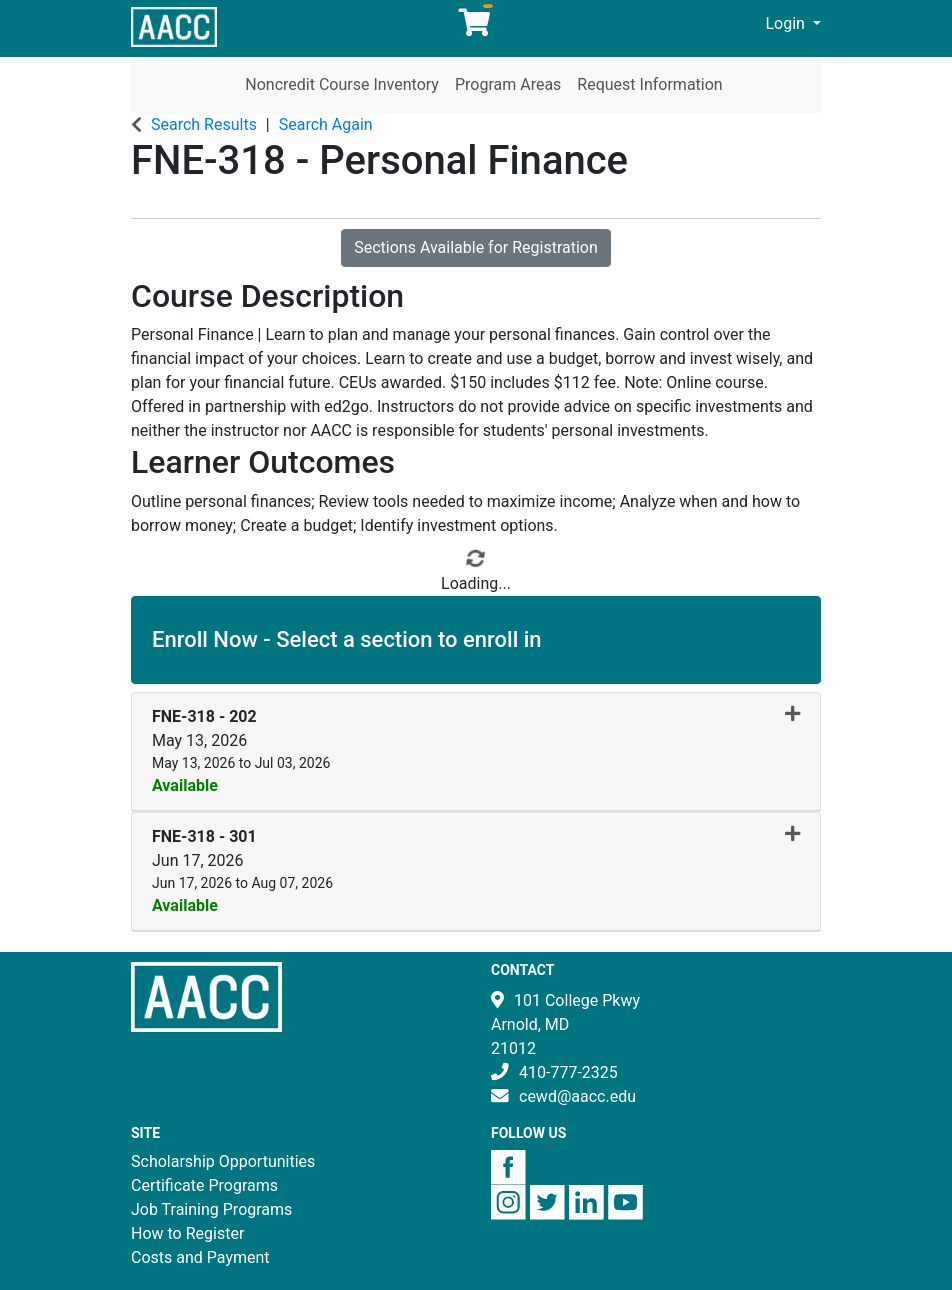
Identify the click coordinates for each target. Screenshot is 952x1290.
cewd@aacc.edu (577, 1096)
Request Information (649, 84)
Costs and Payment (200, 1257)
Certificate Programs (204, 1185)
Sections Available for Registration (476, 247)
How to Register (187, 1233)
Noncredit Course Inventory (342, 84)
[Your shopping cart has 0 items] (476, 27)
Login (787, 23)
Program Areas (508, 84)
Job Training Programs (211, 1209)
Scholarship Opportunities (223, 1161)
